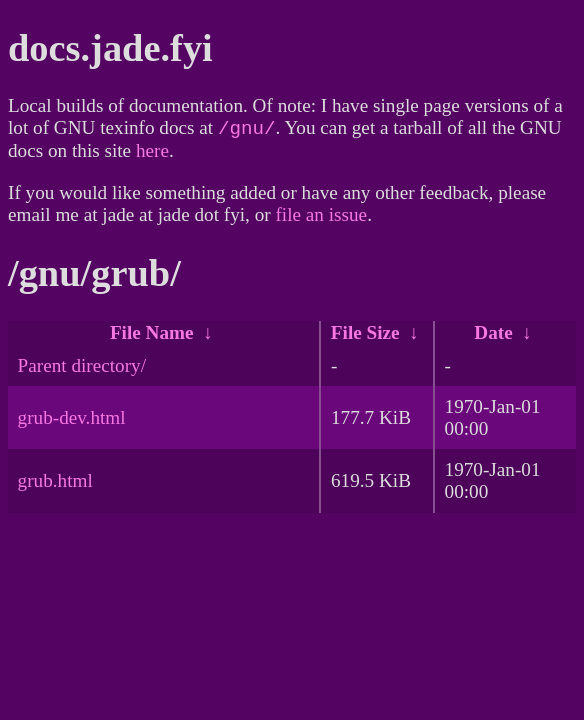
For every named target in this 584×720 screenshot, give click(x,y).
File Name (152, 336)
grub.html (55, 484)
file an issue (321, 218)
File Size (365, 336)
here (152, 154)
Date (493, 336)
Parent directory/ (82, 369)
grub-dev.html (72, 421)
